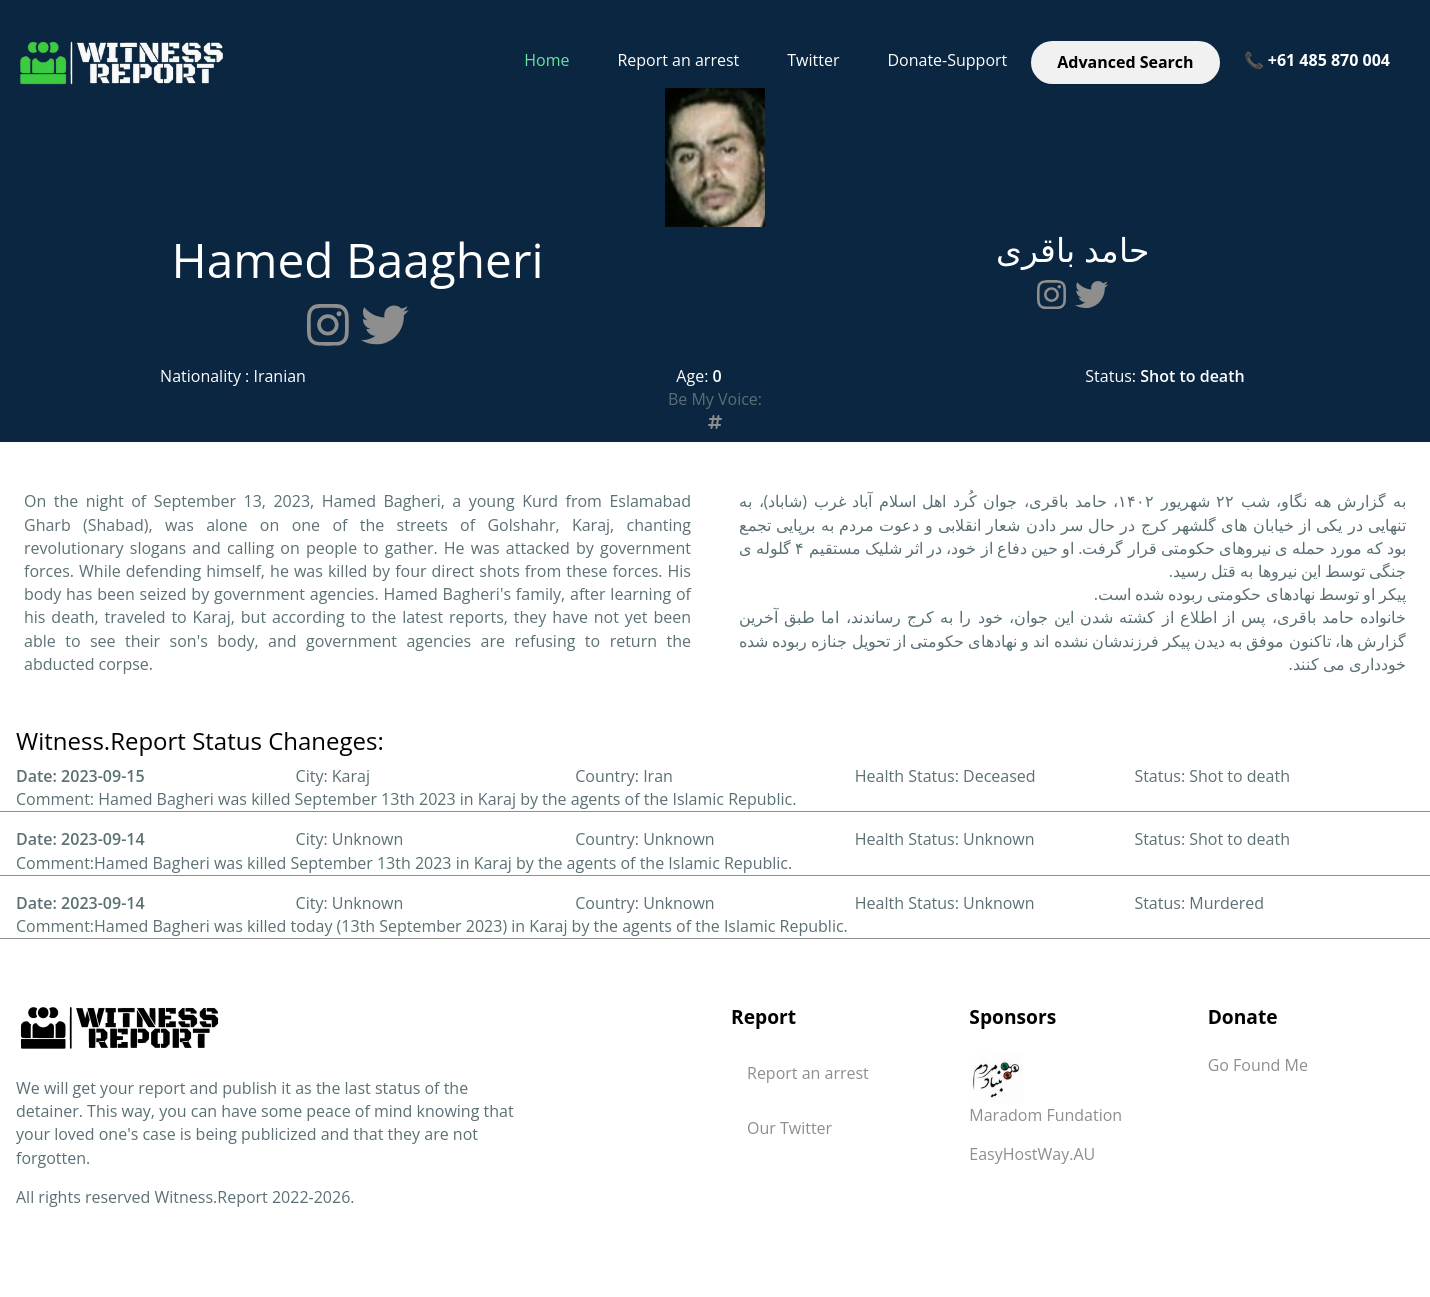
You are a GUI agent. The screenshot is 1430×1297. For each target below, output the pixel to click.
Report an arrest (678, 60)
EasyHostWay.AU (1032, 1154)
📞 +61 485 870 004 (1317, 60)
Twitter (813, 60)
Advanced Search (1125, 62)
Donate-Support (947, 60)
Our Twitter (789, 1128)
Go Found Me (1258, 1065)
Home (546, 60)
